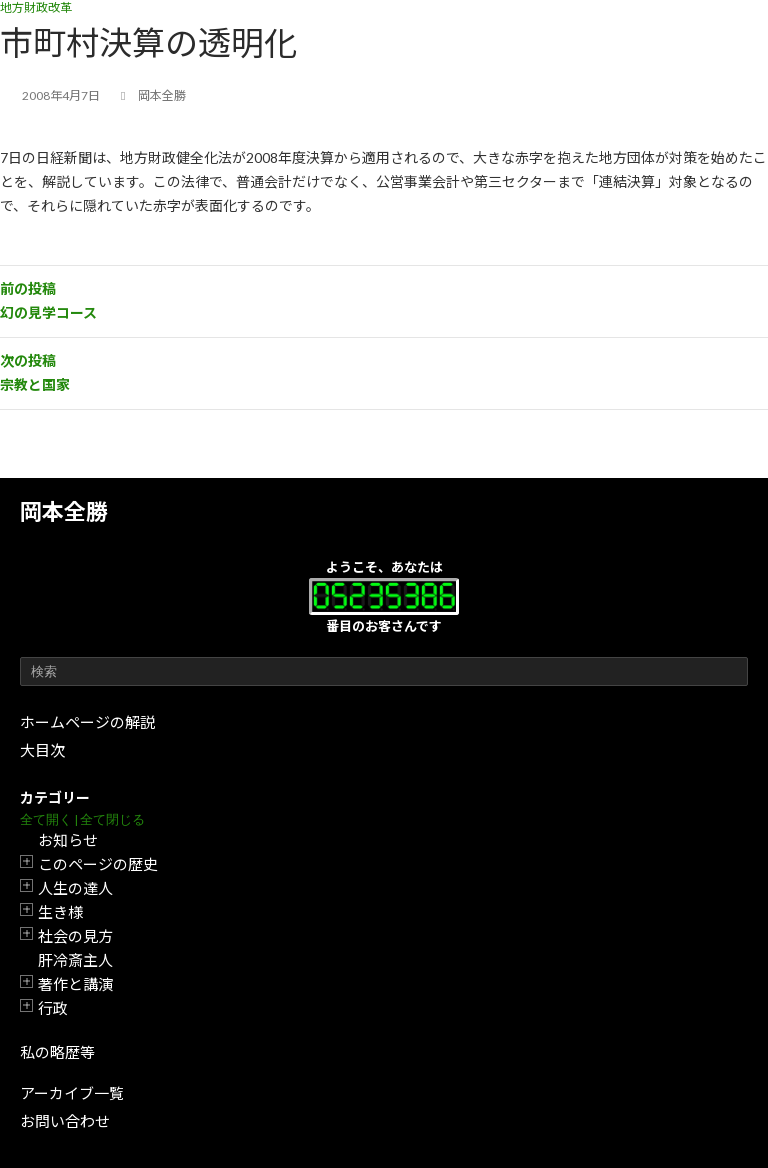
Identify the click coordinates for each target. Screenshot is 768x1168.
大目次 (42, 750)
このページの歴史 (98, 864)
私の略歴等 (57, 1052)
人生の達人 (75, 888)
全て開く (46, 819)
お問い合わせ (65, 1121)
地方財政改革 (36, 7)
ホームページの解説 (87, 722)
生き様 (60, 912)
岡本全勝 (64, 511)
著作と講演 (75, 984)
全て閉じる (112, 819)
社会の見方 (75, 936)
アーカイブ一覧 (72, 1093)
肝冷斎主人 (75, 960)
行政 (53, 1008)
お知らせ (68, 840)
